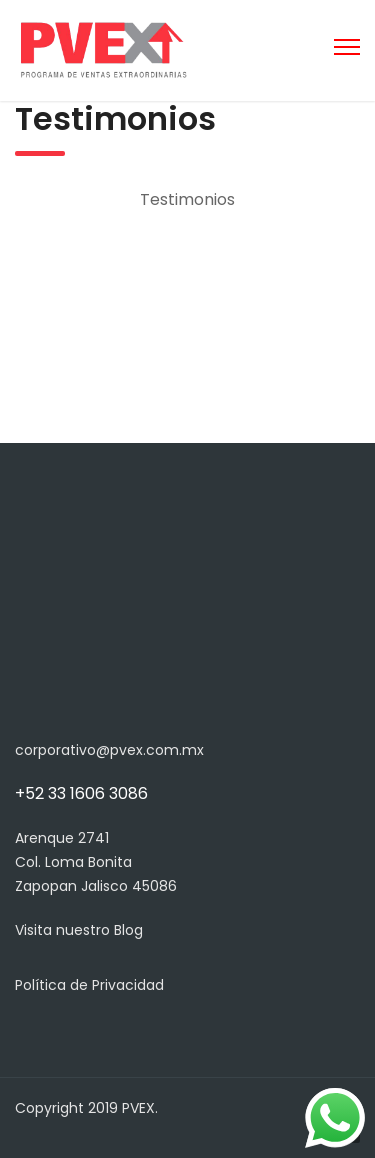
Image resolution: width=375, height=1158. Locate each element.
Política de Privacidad (89, 985)
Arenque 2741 (62, 838)
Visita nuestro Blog (79, 930)
